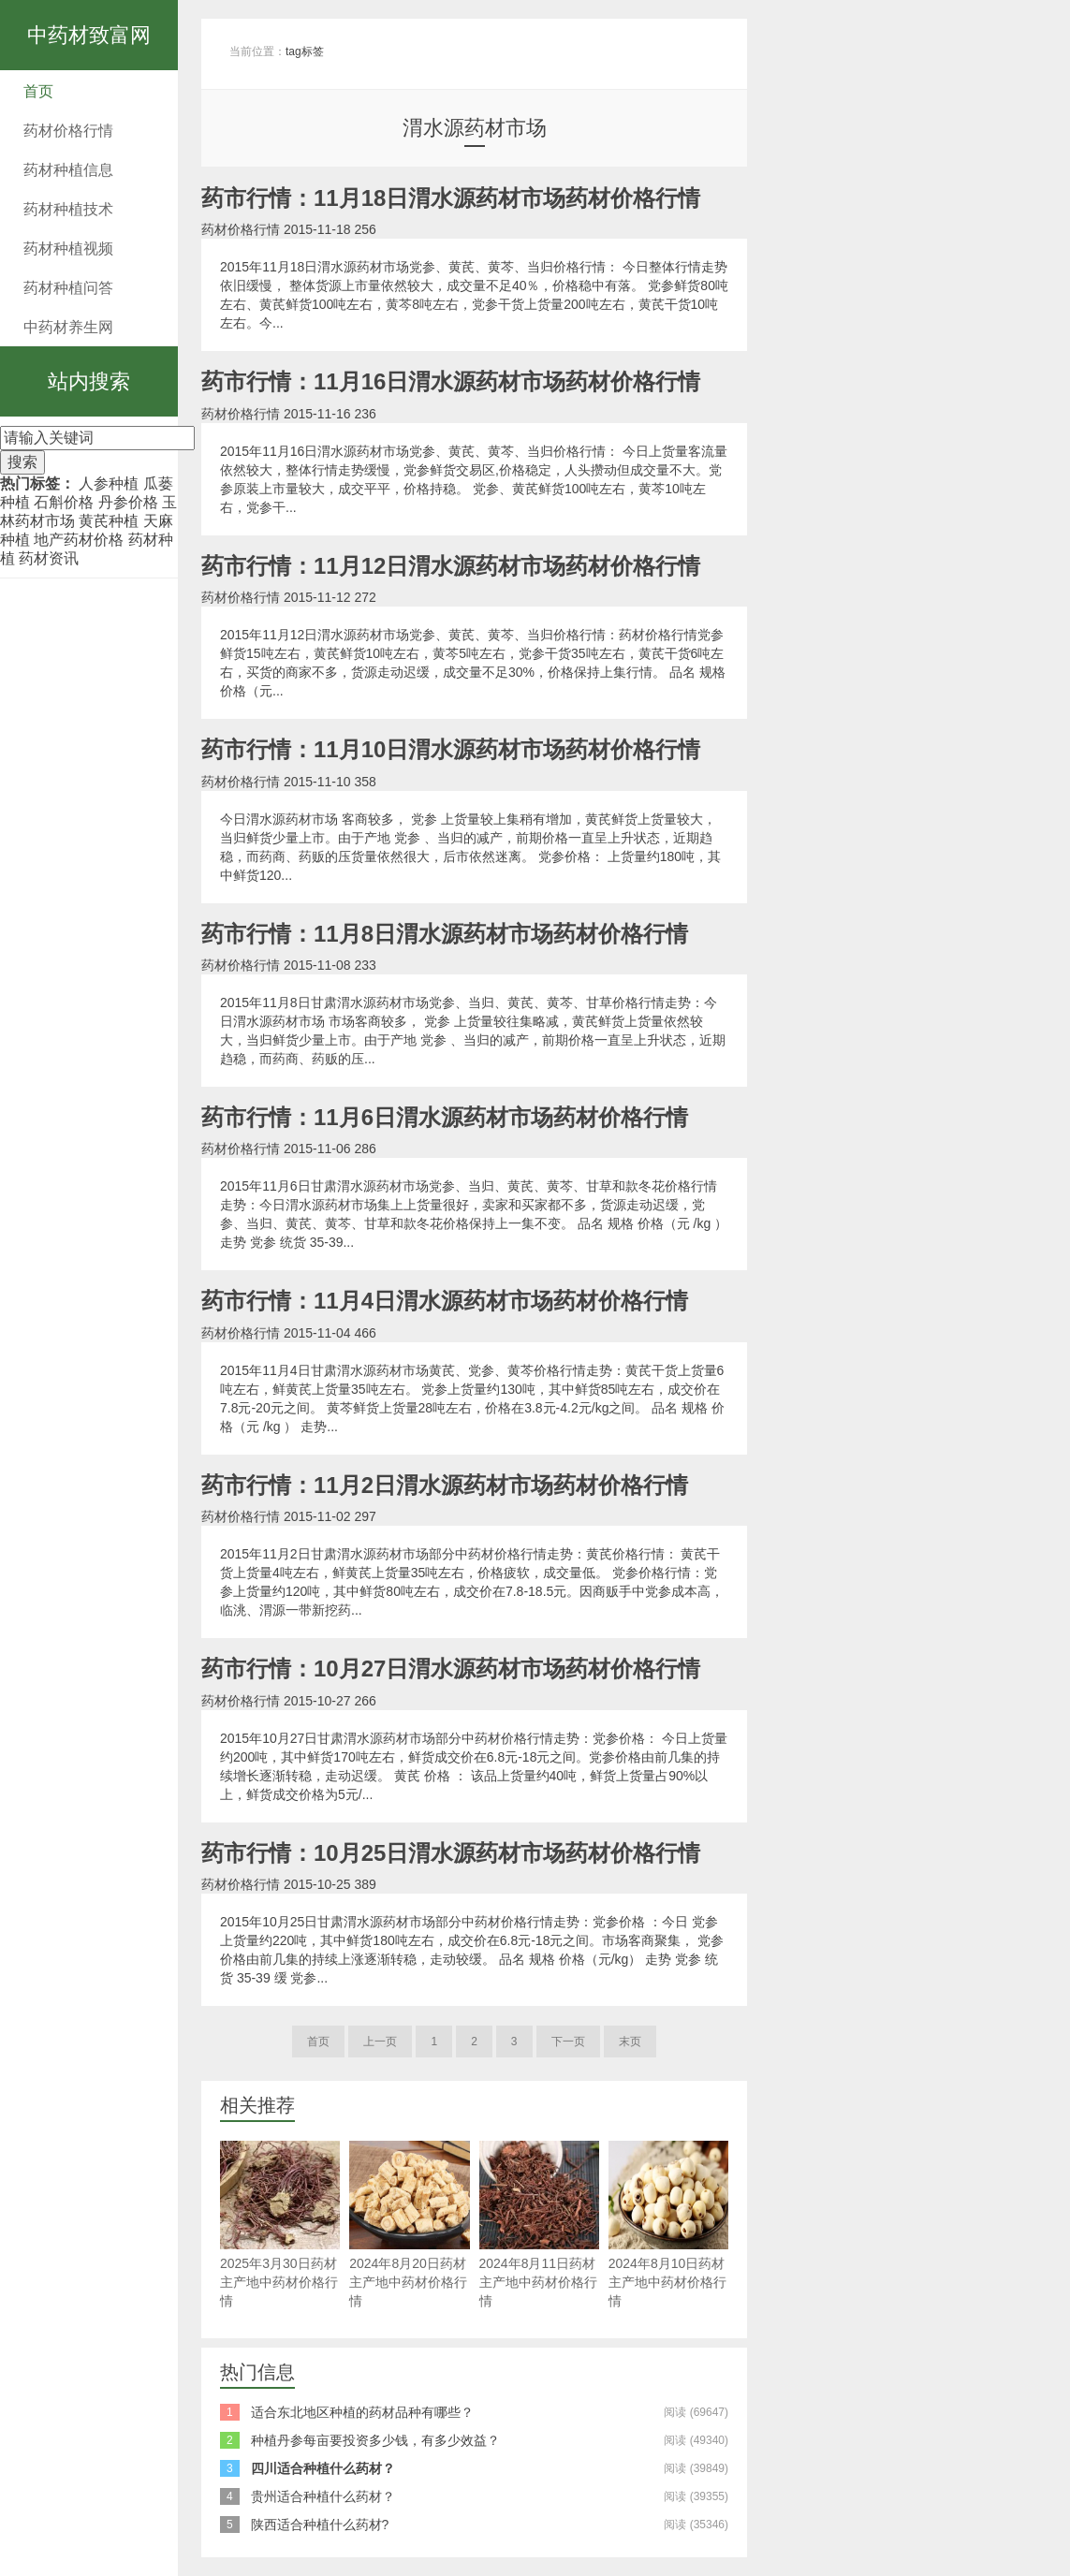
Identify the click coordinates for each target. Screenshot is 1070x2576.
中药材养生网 (68, 327)
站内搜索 (89, 381)
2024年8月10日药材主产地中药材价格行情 (668, 2224)
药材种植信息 (68, 170)
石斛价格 (64, 502)
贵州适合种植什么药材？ (323, 2496)
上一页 (380, 2041)
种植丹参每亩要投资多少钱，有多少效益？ (375, 2440)
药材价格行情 (68, 131)
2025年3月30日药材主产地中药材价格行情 (280, 2224)
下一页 (568, 2041)
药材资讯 (49, 558)
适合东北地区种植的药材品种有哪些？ (362, 2412)
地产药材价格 (79, 540)
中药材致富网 (89, 35)
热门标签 (30, 483)
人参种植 (109, 483)
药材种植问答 (68, 288)
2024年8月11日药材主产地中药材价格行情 (539, 2224)
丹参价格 (128, 502)
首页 (38, 91)
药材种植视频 (68, 248)
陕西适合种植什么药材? (320, 2524)
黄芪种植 (109, 521)
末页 (630, 2041)
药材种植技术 (68, 209)
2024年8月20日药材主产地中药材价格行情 (409, 2224)
